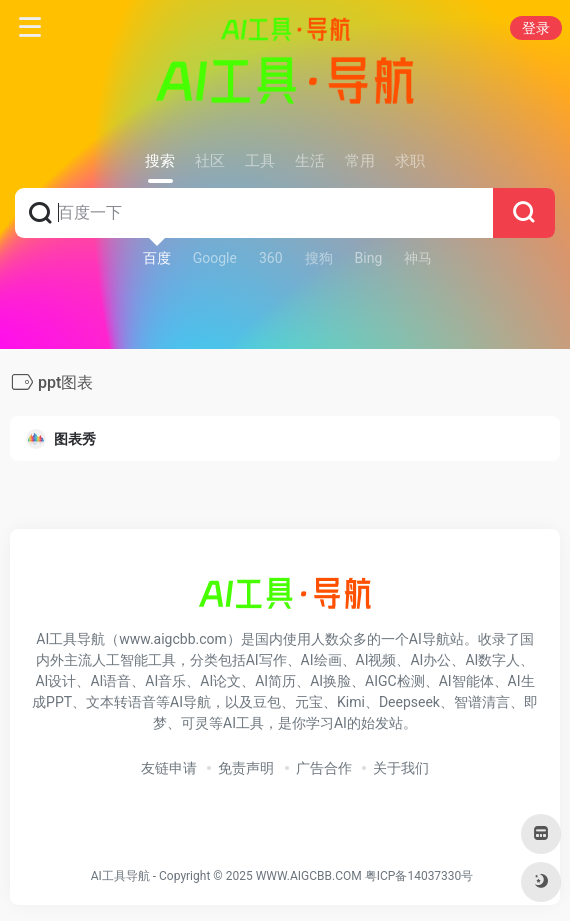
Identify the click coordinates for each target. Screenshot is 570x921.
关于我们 (401, 768)
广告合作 (324, 768)
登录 (536, 28)
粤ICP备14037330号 (419, 876)
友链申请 (169, 768)
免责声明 (246, 768)
